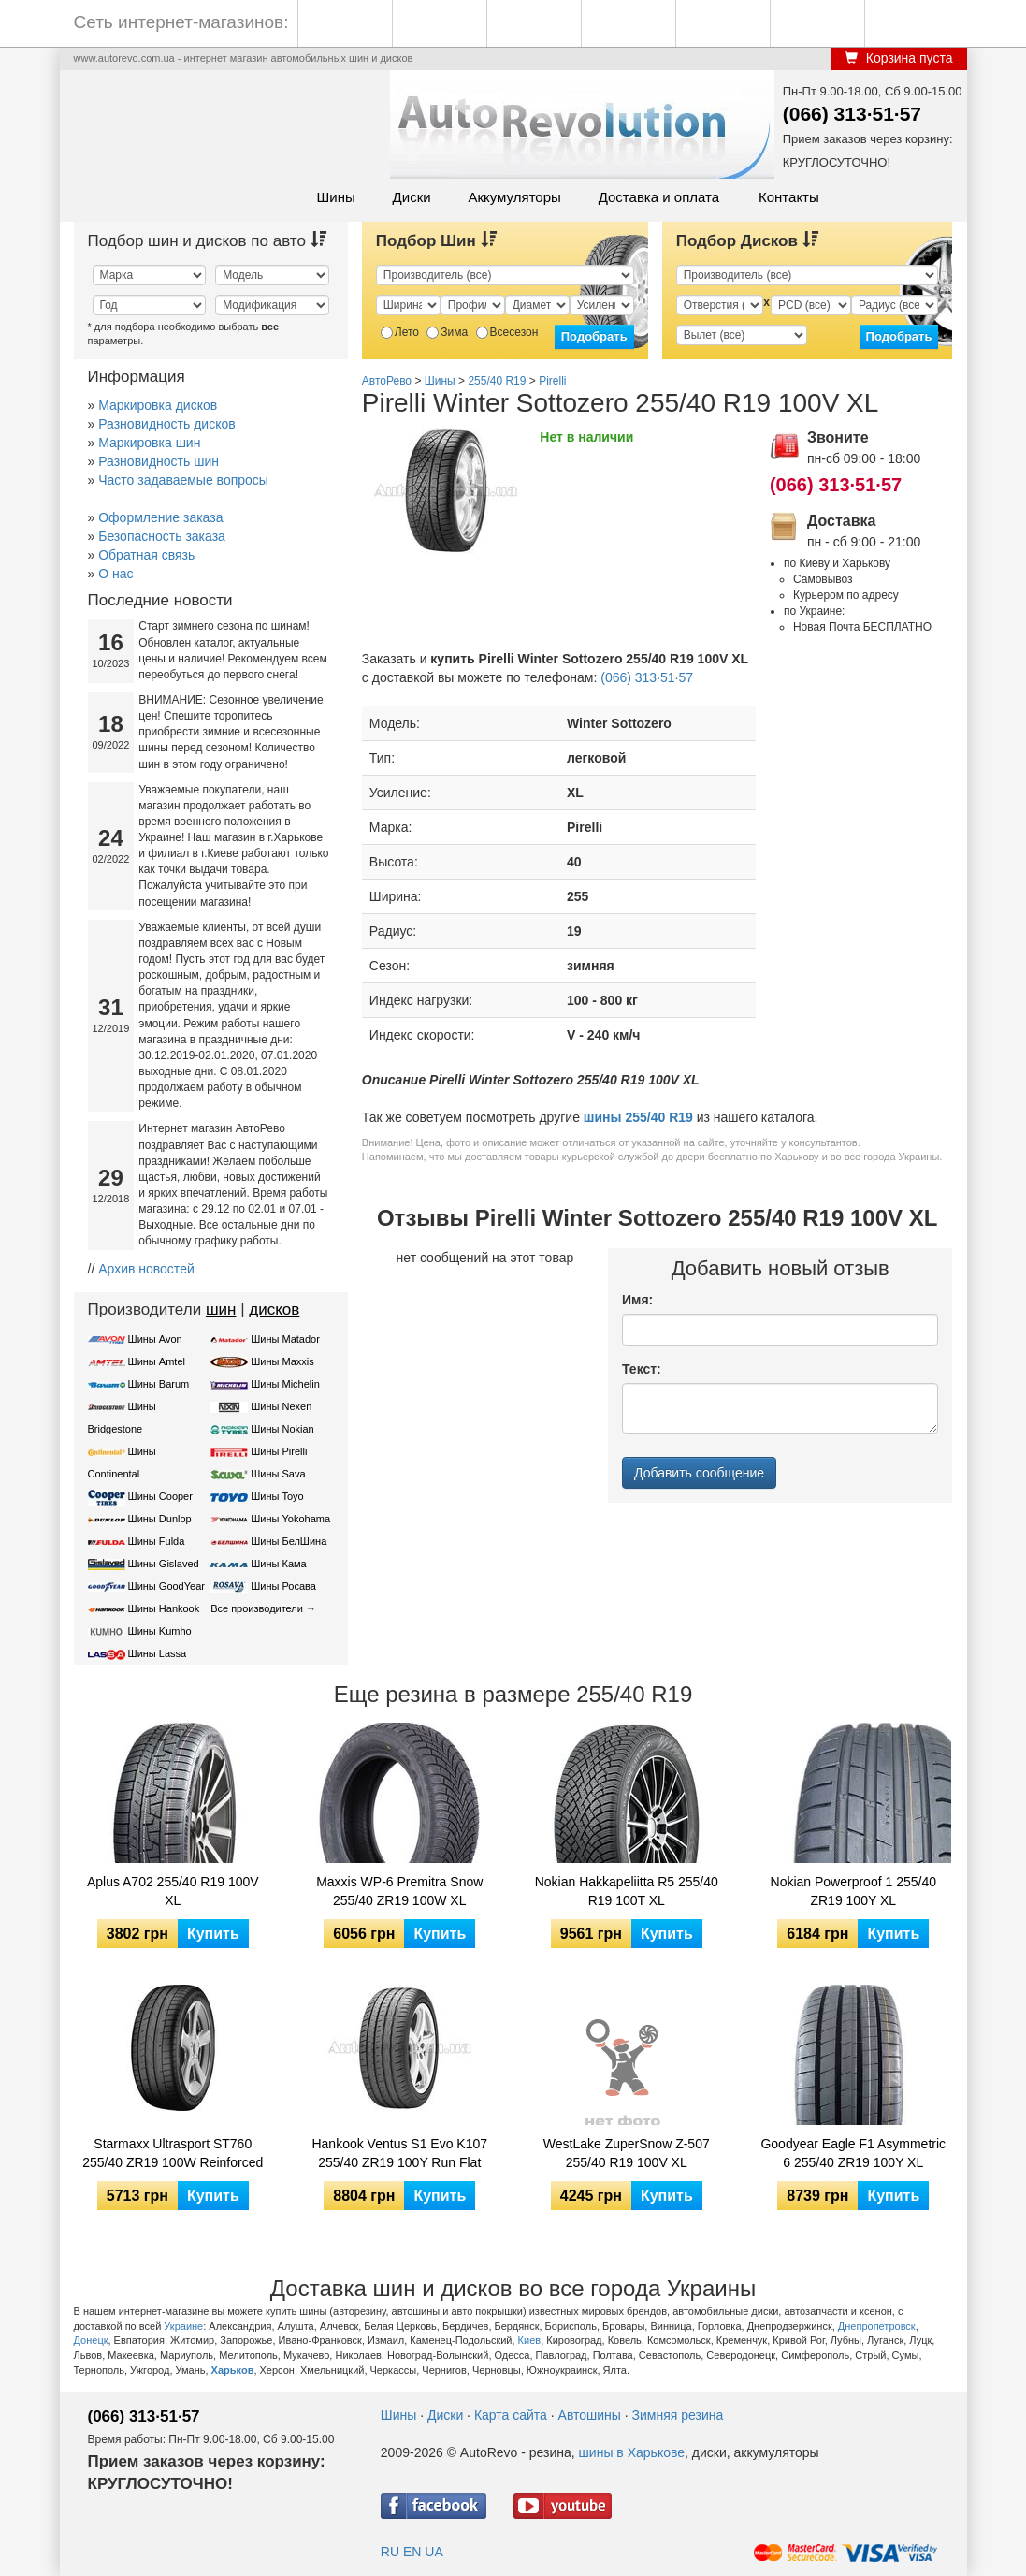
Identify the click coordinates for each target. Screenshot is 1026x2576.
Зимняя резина (678, 2415)
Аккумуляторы (514, 197)
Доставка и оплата (659, 197)
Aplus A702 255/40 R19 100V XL (173, 1891)
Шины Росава (283, 1586)
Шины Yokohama (290, 1518)
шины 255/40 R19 (638, 1117)
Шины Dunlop (160, 1518)
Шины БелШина (288, 1541)
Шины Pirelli (279, 1451)
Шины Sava (278, 1473)
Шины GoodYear (166, 1586)
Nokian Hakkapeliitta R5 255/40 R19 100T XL (626, 1891)
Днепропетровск (877, 2326)
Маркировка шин (149, 442)
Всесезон (507, 332)
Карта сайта (510, 2415)
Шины (336, 197)
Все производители (256, 1608)
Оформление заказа (160, 517)
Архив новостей (146, 1268)
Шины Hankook (164, 1608)
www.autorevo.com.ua (124, 58)
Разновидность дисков (166, 423)
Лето (400, 332)
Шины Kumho (160, 1631)
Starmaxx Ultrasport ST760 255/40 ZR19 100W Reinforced (172, 2153)
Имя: (637, 1299)
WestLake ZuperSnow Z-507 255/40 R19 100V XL (626, 2153)
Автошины (589, 2415)
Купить (213, 1934)
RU (390, 2551)
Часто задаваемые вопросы (183, 480)
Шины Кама (278, 1563)
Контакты (789, 197)
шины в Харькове (632, 2452)
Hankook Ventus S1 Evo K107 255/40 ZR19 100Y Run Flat (399, 2153)
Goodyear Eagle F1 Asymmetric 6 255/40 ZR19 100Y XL (853, 2153)
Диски (412, 197)
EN (412, 2551)
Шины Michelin (285, 1384)
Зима (447, 332)
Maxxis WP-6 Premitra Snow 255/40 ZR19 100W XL (399, 1891)
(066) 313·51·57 (852, 113)
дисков (274, 1309)
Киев (530, 2340)
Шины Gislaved (163, 1563)
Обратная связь (146, 554)
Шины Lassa (157, 1653)
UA (433, 2551)
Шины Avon (155, 1339)
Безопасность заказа (161, 536)
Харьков (232, 2370)
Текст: (641, 1368)
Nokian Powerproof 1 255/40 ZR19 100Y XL (853, 1891)
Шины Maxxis (282, 1361)
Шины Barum (159, 1384)
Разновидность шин (158, 461)
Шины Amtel (156, 1361)
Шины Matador (285, 1339)
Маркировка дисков (157, 405)
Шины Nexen (281, 1406)
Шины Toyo (277, 1496)
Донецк (91, 2340)
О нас (115, 573)
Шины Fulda (156, 1541)
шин (221, 1309)
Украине (183, 2326)
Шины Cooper (160, 1496)
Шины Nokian (282, 1428)
